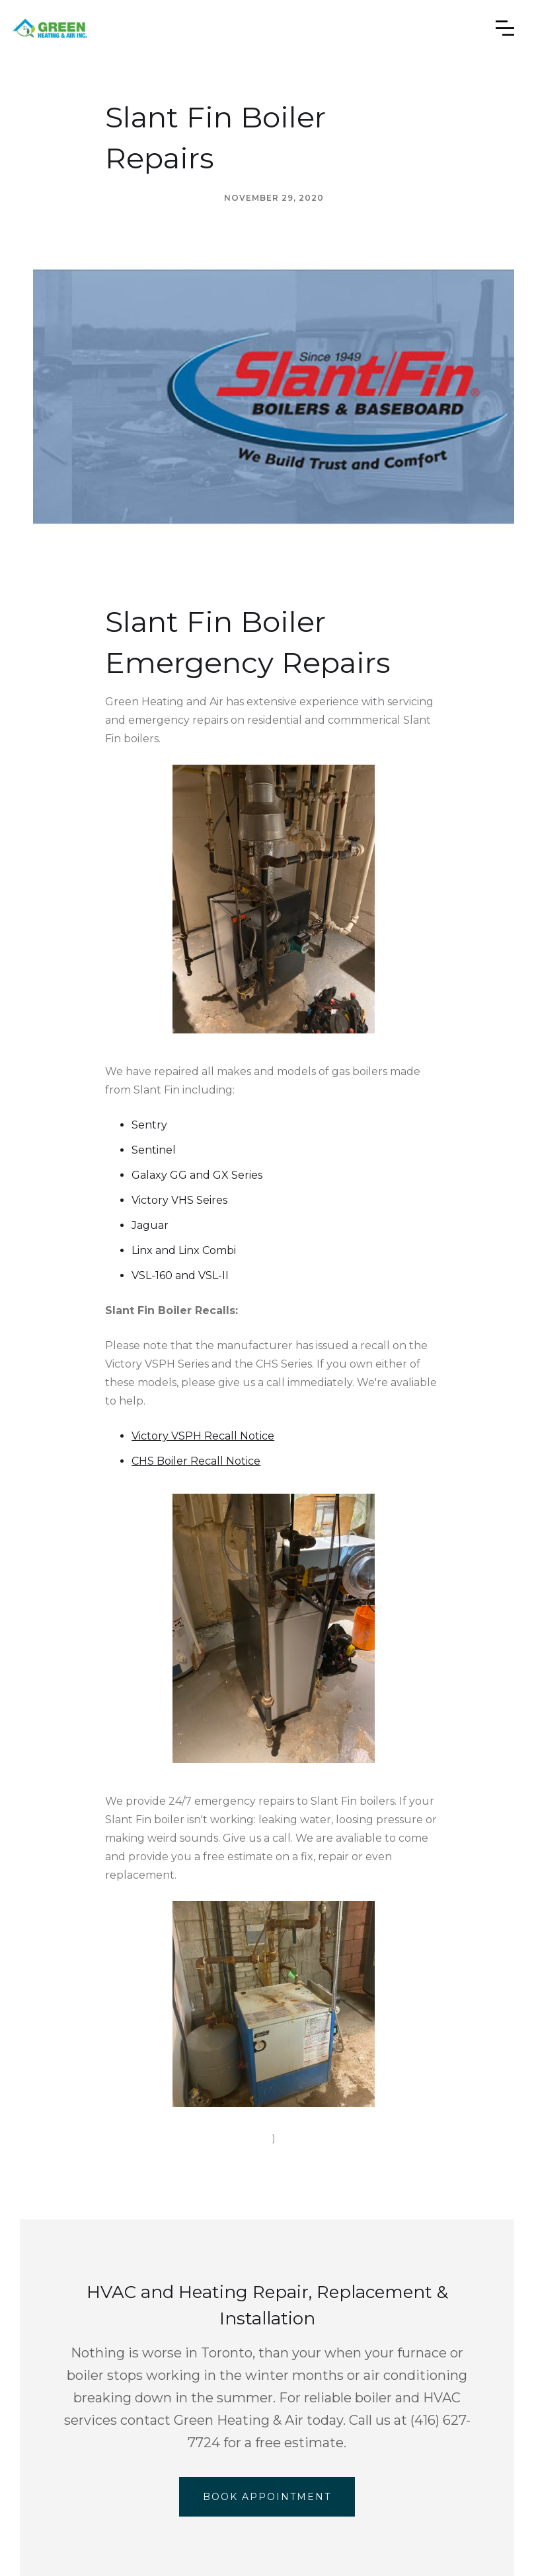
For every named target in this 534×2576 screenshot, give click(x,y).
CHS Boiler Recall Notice (196, 1461)
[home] (58, 28)
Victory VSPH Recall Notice (203, 1436)
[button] (505, 28)
